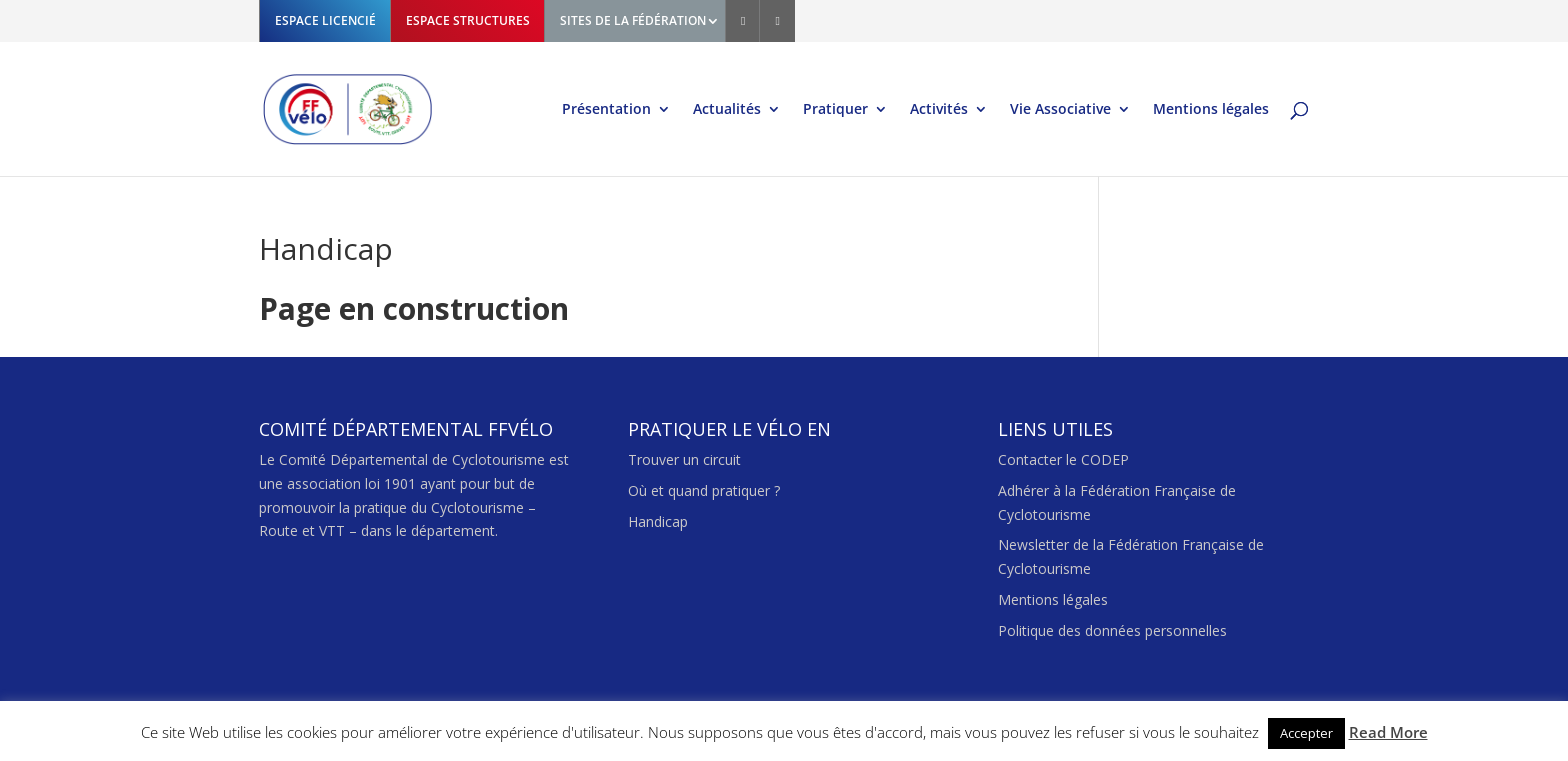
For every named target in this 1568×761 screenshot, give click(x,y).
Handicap (658, 521)
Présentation (606, 110)
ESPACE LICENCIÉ (325, 20)
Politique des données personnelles (1112, 630)
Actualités (727, 110)
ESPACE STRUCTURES (468, 20)
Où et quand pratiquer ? (704, 490)
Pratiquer (835, 110)
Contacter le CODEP (1063, 459)
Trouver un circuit (684, 459)
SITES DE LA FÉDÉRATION (633, 20)
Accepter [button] (1306, 733)
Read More (1388, 732)
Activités (939, 110)
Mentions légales (1211, 110)
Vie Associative (1060, 110)
